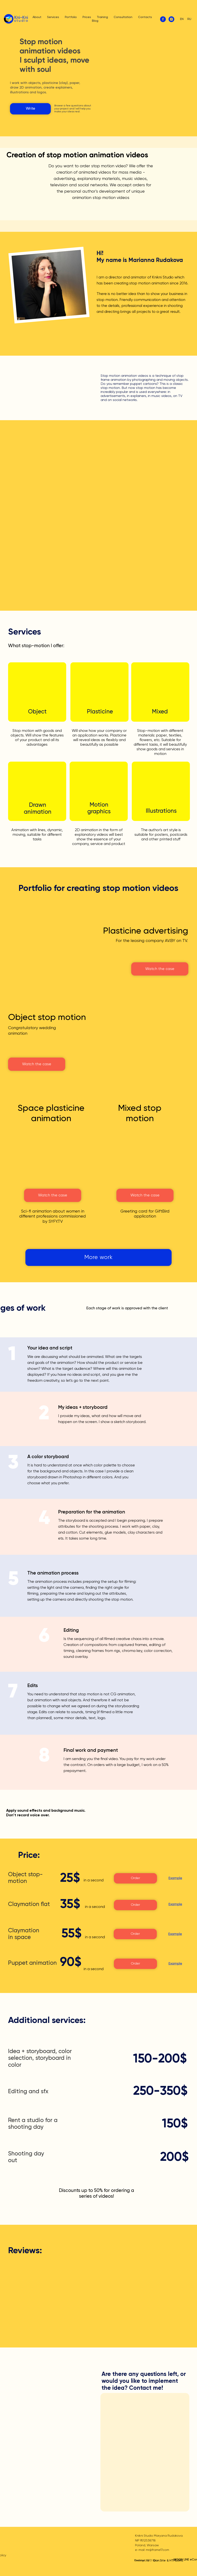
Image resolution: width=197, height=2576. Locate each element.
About (37, 17)
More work (98, 1257)
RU (189, 19)
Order (135, 1878)
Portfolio (71, 17)
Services (53, 17)
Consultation (123, 17)
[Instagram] (171, 19)
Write (30, 109)
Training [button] (102, 17)
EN (182, 19)
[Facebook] (163, 19)
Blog (95, 20)
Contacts (145, 17)
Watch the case (159, 969)
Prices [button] (87, 17)
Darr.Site (160, 2560)
